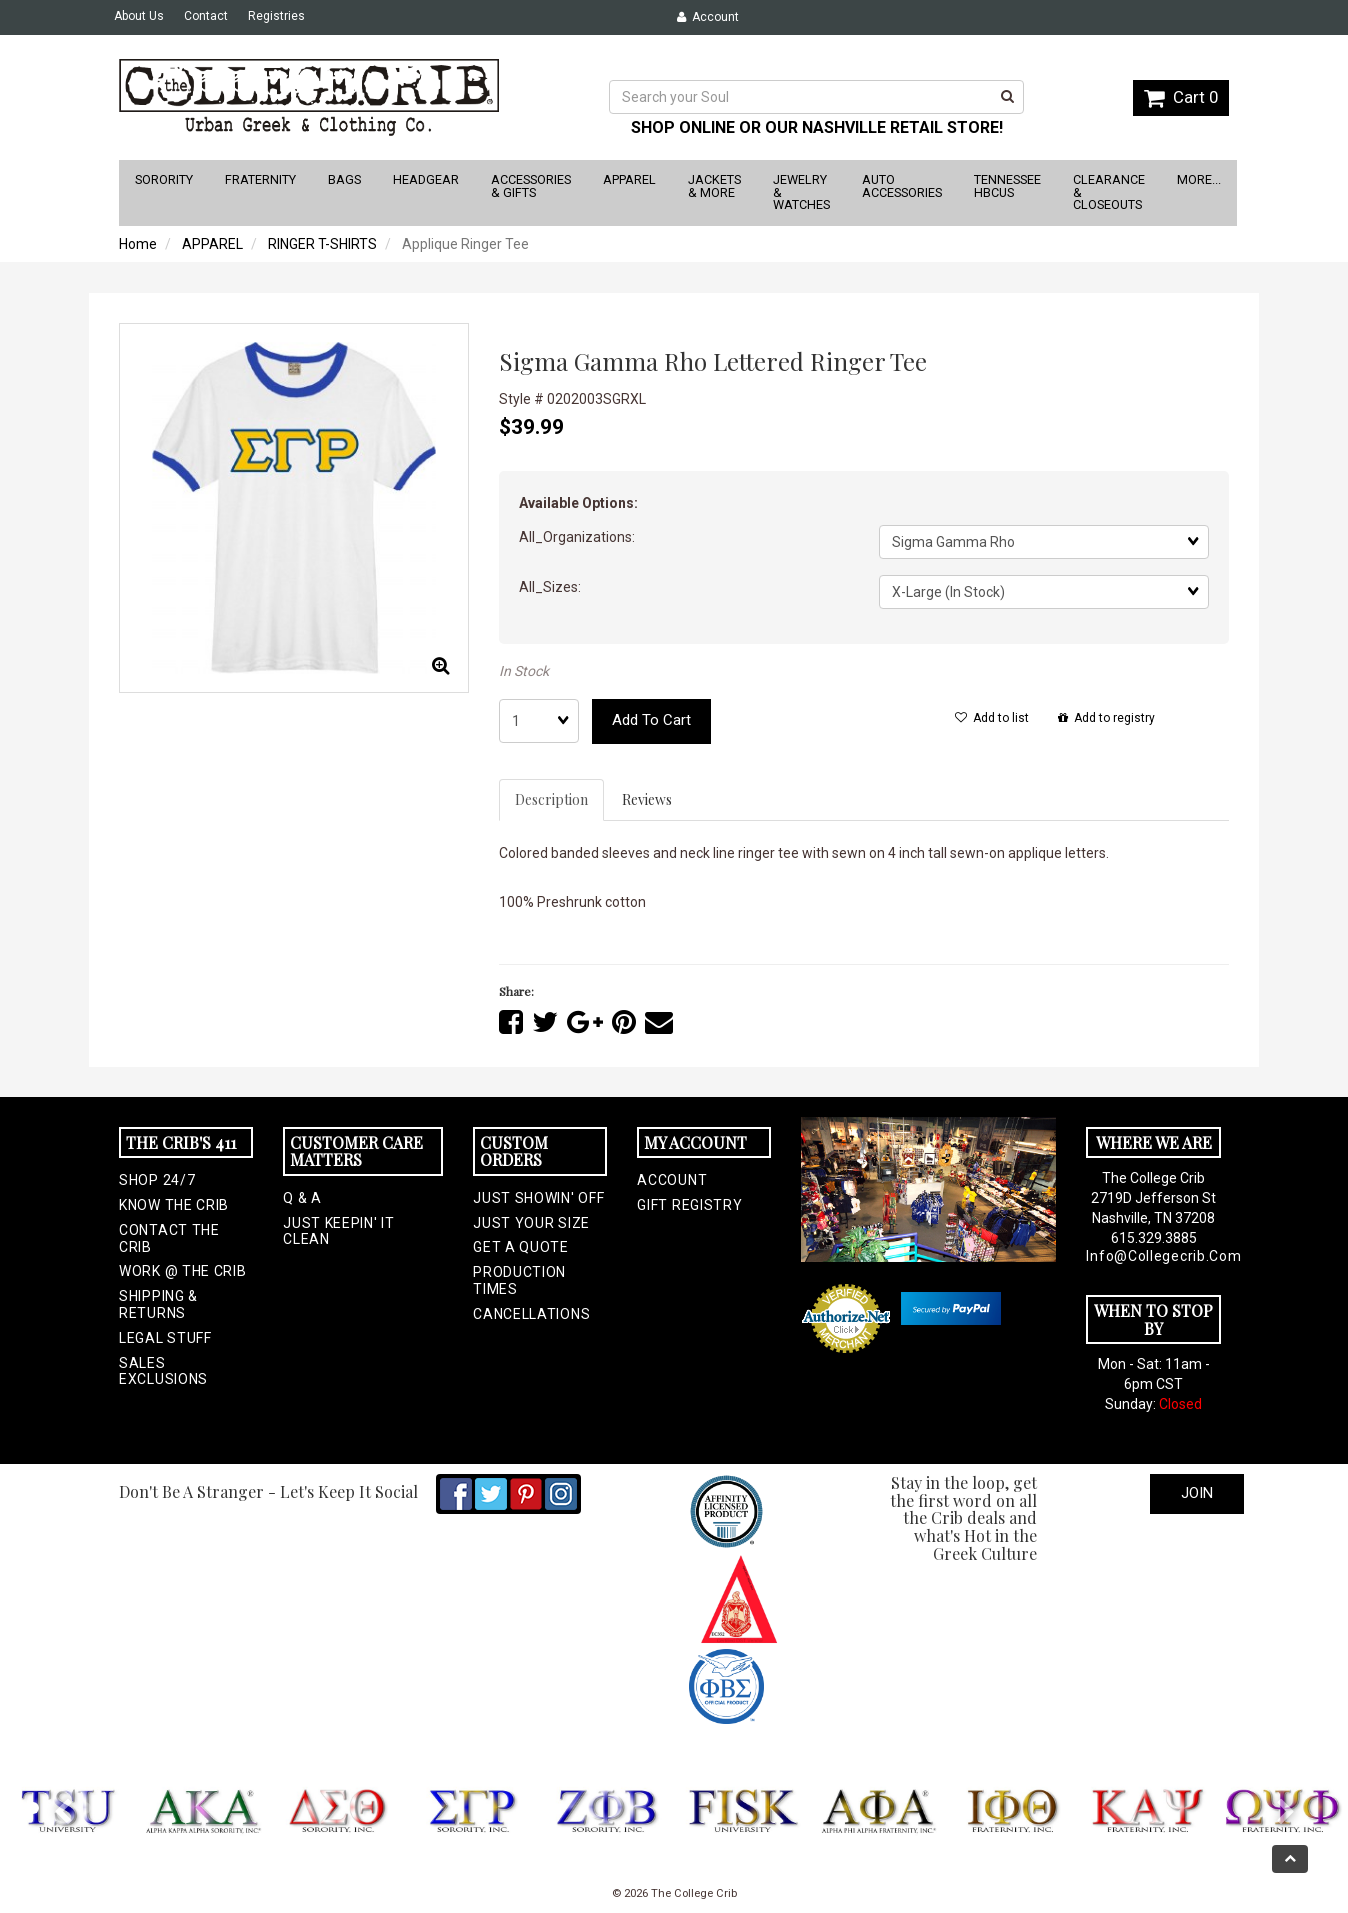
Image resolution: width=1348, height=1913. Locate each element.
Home (138, 244)
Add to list (992, 718)
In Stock (524, 671)
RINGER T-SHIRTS (322, 244)
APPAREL (212, 244)
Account (708, 17)
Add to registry (1106, 718)
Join (1197, 1493)
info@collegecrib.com (1153, 1256)
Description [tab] (551, 799)
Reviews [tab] (647, 799)
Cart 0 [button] (1181, 97)
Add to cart (651, 720)
